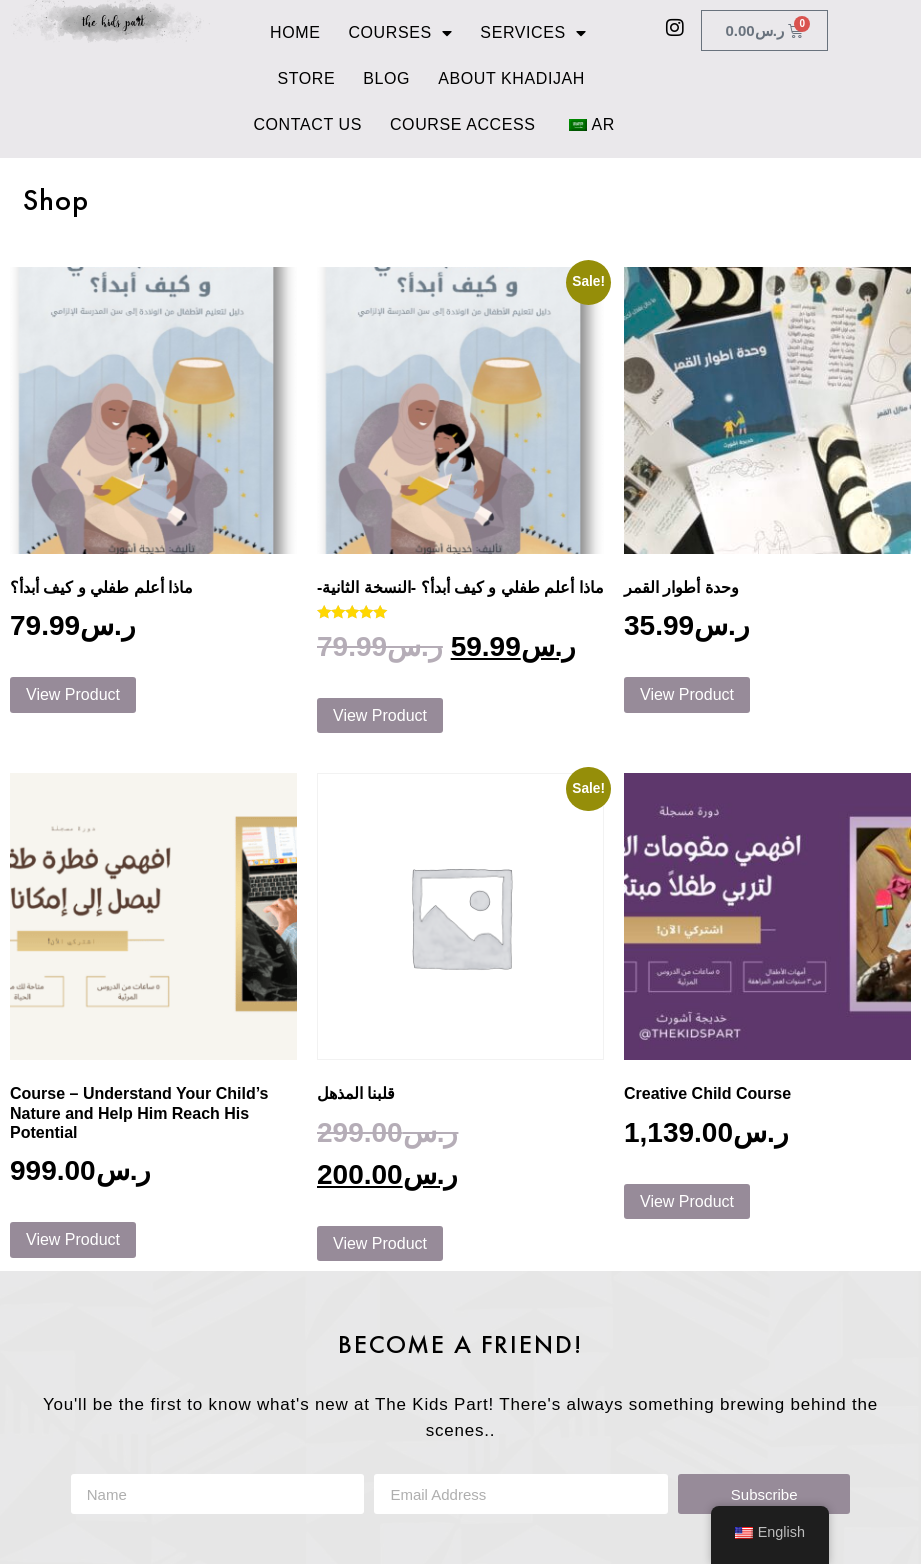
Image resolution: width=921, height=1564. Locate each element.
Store (306, 78)
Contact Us (307, 124)
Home (295, 32)
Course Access (463, 124)
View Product (73, 694)
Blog (386, 78)
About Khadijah (511, 78)
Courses (400, 33)
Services (533, 33)
